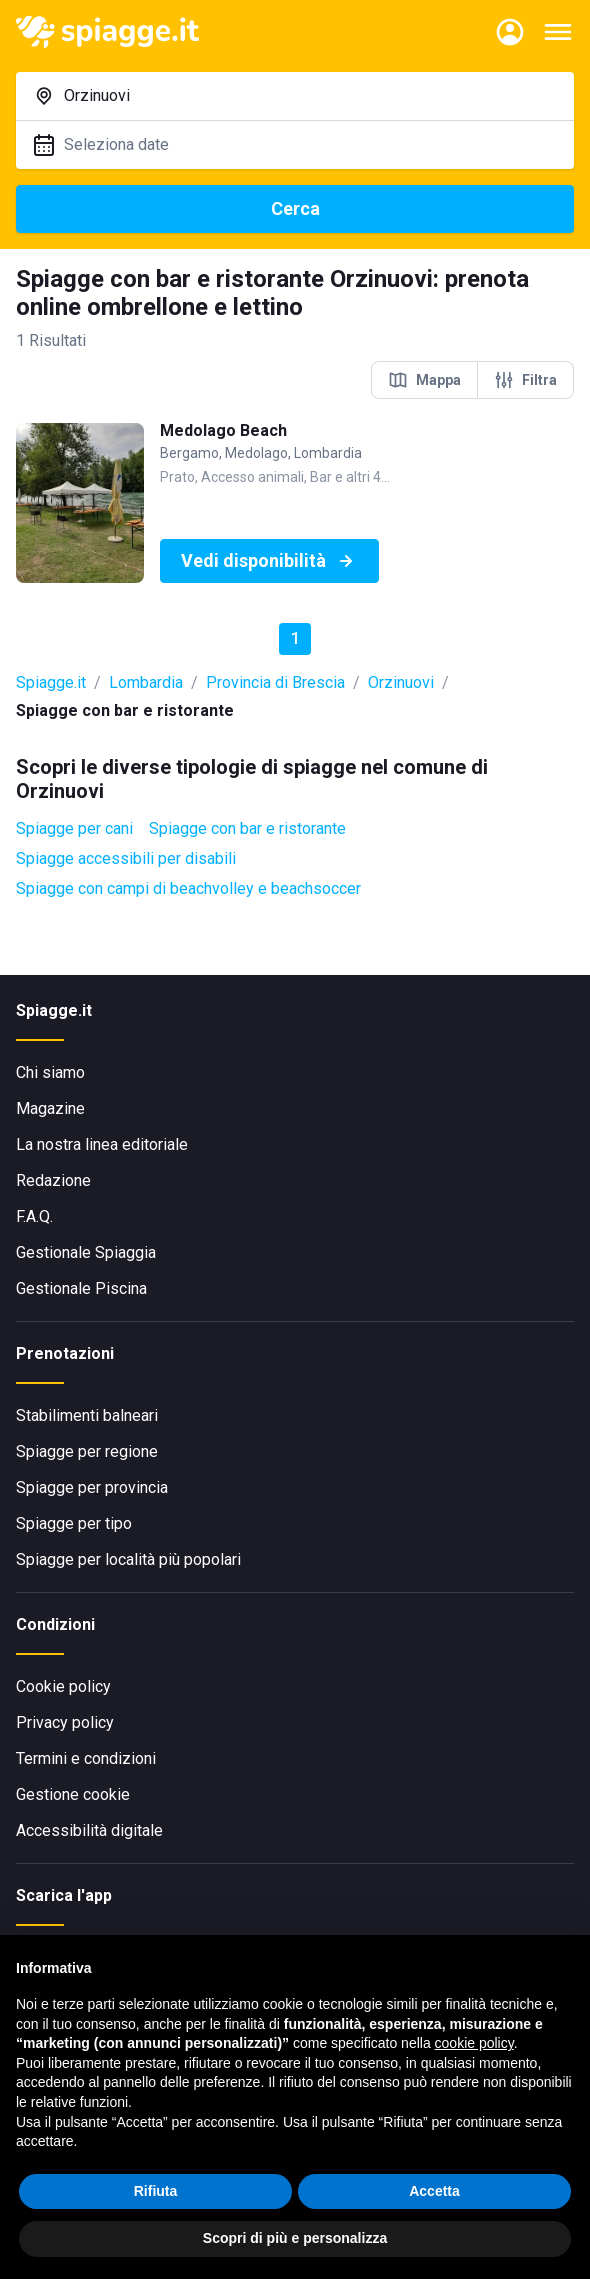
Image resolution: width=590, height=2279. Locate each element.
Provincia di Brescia (275, 682)
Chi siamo (50, 1072)
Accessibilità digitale (89, 1830)
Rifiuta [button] (156, 2193)
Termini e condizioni (86, 1758)
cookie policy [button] (474, 2046)
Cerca (295, 208)
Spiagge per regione (87, 1451)
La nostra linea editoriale (102, 1144)
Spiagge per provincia (92, 1487)
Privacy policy (65, 1722)
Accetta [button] (434, 2193)
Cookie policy (63, 1686)
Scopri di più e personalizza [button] (295, 2241)
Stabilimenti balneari (87, 1415)
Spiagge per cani (74, 828)
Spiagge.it (51, 682)
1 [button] (295, 638)
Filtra (525, 380)
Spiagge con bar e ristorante (247, 828)
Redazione (53, 1180)
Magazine (50, 1108)
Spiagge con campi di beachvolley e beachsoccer (188, 888)
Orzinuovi (401, 682)
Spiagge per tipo (74, 1523)
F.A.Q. (34, 1216)
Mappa (424, 380)
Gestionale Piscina (81, 1288)
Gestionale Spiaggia (86, 1252)
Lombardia (146, 682)
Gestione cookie (73, 1794)
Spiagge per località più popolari (128, 1559)
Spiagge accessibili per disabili (126, 858)
